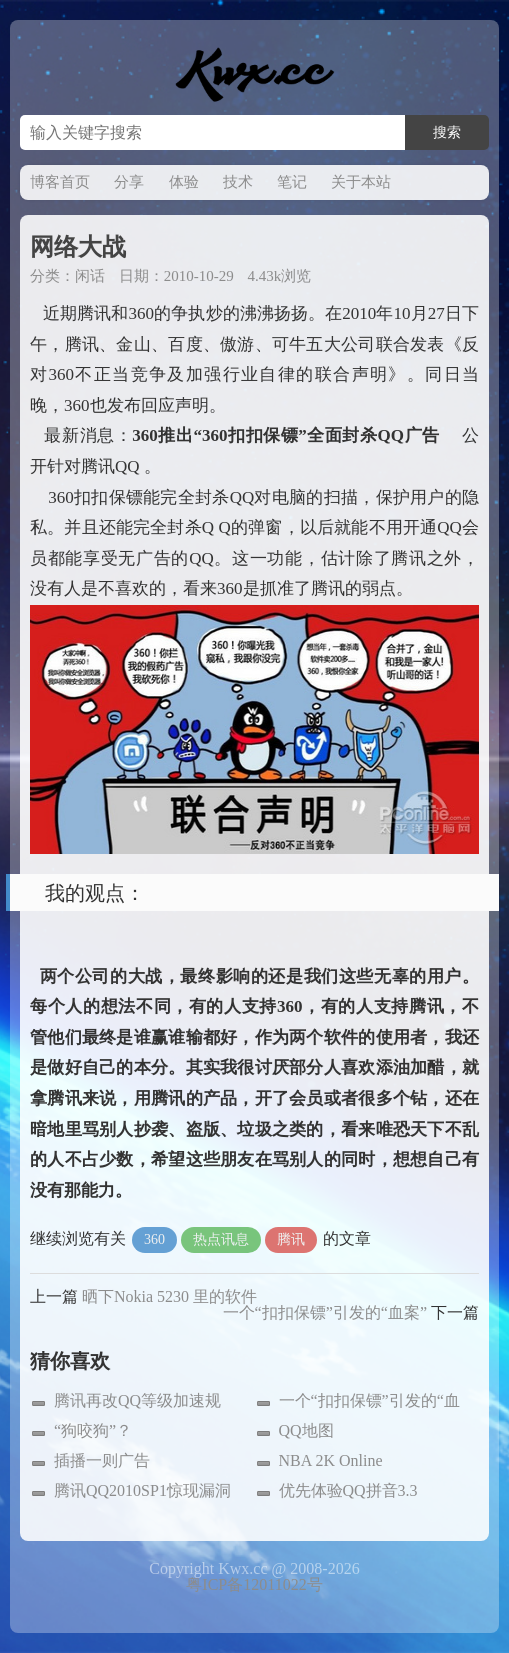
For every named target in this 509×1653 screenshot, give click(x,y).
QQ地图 (306, 1430)
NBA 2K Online (331, 1460)
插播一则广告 (102, 1460)
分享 (129, 182)
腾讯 (291, 1239)
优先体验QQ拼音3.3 (348, 1490)
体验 (184, 182)
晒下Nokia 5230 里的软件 (169, 1296)
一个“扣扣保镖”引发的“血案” (325, 1312)
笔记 (292, 182)
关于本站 (361, 182)
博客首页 (60, 182)
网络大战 (78, 247)
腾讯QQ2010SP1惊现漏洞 (142, 1490)
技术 (238, 182)
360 (154, 1239)
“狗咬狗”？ (93, 1430)
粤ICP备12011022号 (254, 1584)
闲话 (90, 276)
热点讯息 (221, 1239)
